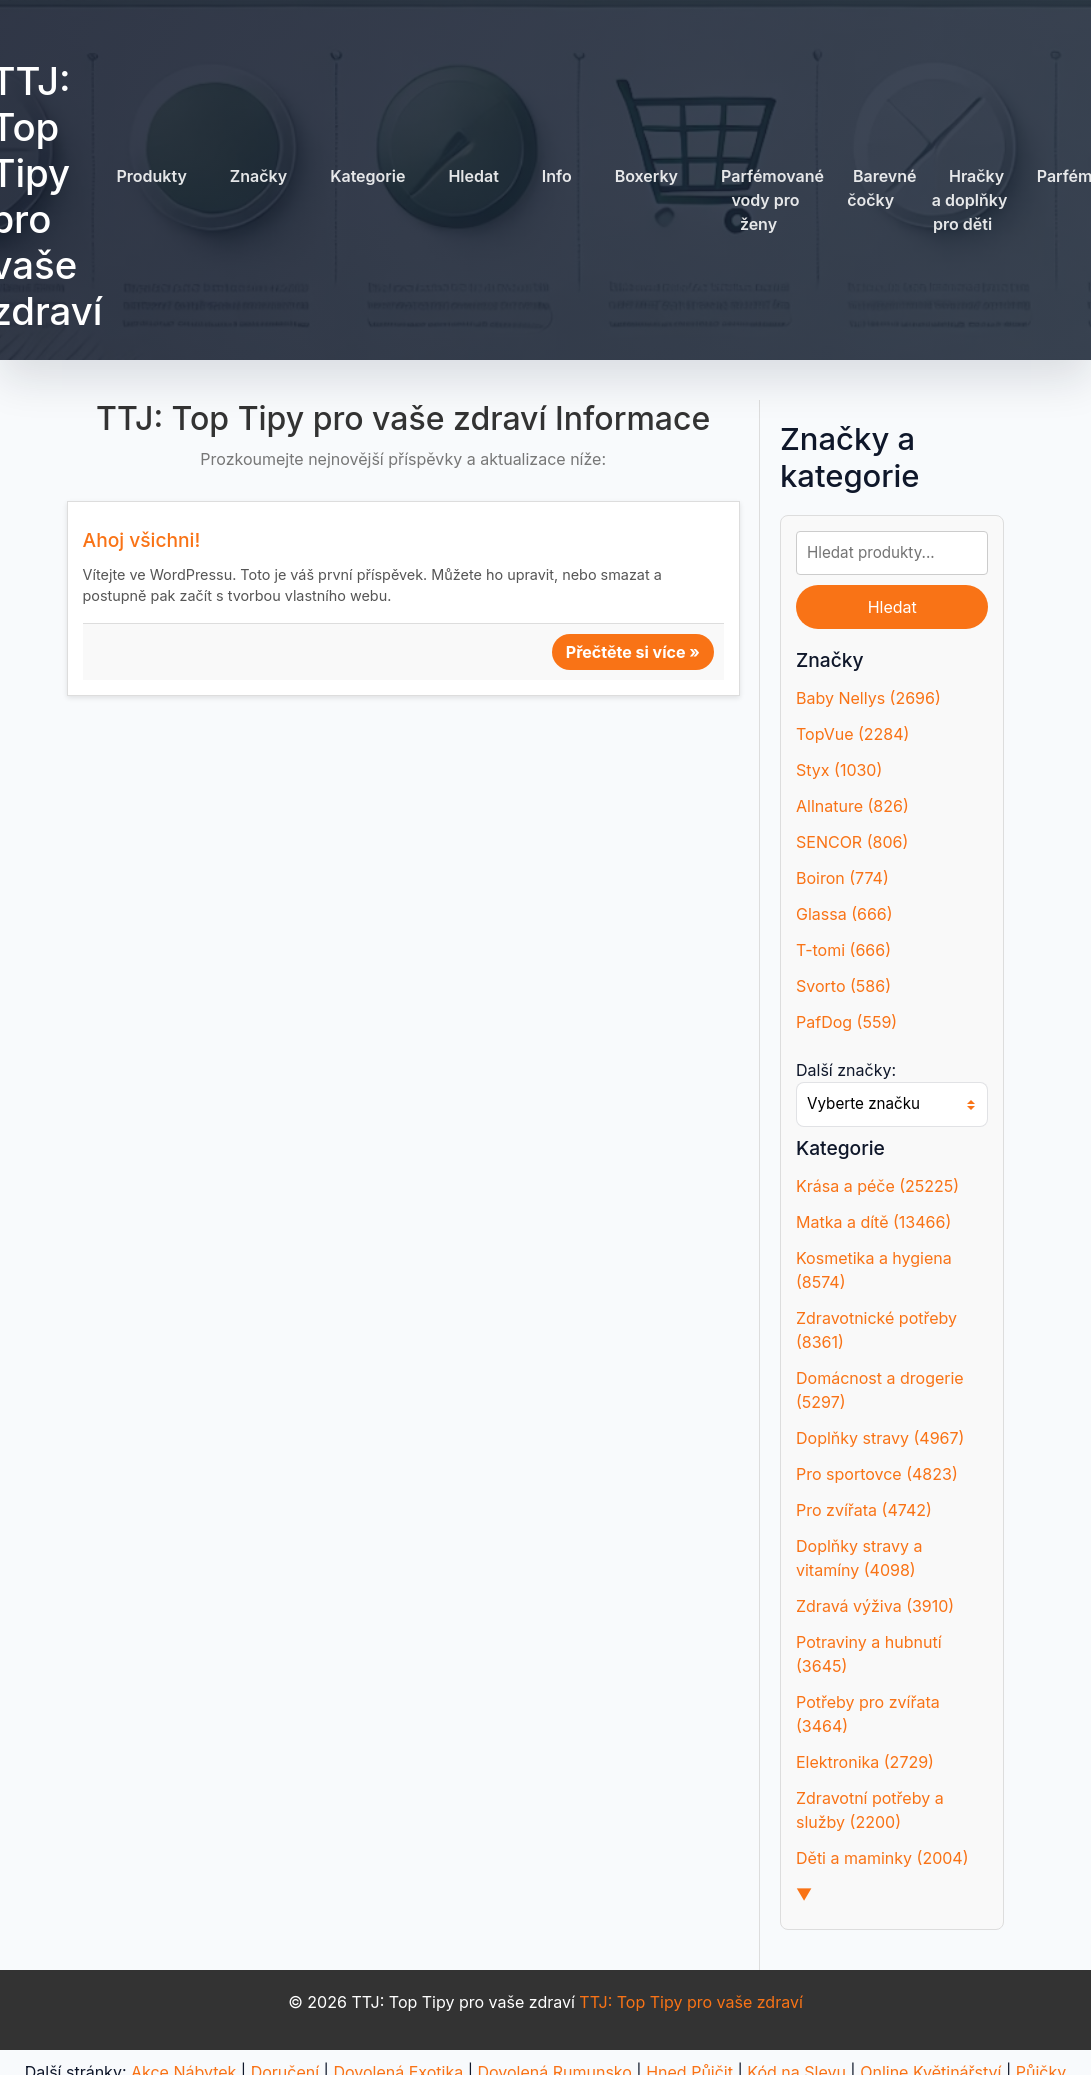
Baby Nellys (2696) (868, 698)
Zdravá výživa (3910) (875, 1606)
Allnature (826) (852, 806)
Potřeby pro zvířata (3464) (868, 1714)
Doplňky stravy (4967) (880, 1438)
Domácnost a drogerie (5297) (880, 1390)
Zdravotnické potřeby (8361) (876, 1330)
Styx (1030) (839, 770)
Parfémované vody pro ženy (772, 200)
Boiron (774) (842, 878)
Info (557, 176)
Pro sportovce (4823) (877, 1474)
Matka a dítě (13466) (873, 1222)
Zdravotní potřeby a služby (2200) (870, 1810)
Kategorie (367, 176)
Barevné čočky (881, 188)
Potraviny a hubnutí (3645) (869, 1654)
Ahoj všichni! (142, 540)
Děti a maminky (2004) (882, 1858)
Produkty (151, 176)
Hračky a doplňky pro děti (970, 200)
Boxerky (646, 176)
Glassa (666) (844, 914)
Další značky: (846, 1070)
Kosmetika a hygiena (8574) (874, 1270)
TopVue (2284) (852, 734)
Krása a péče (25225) (877, 1186)
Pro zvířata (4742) (864, 1510)
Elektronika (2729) (865, 1762)
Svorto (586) (843, 986)
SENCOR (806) (852, 842)
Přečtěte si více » (633, 652)
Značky (258, 176)
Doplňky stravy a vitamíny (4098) (859, 1558)
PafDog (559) (846, 1022)
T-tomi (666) (843, 950)
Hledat (473, 176)
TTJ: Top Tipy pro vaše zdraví (690, 2002)
